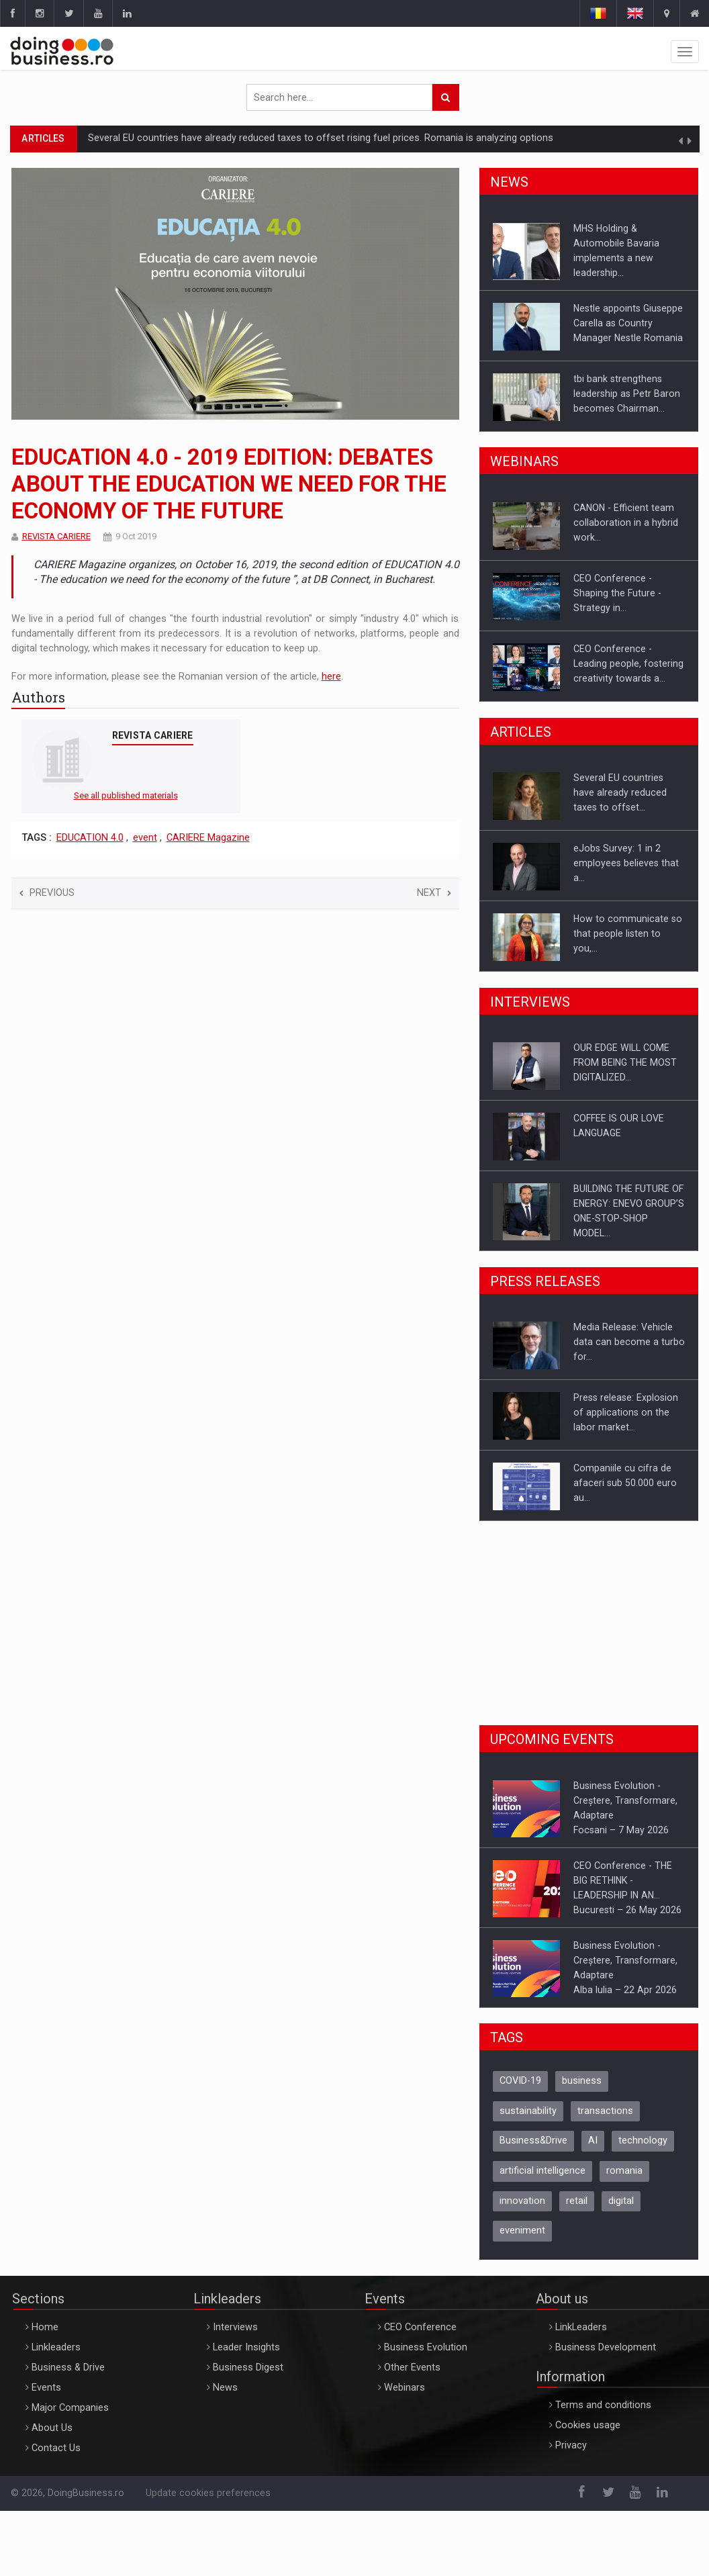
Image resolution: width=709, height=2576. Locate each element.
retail (576, 2201)
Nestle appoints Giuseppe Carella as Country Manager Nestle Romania (628, 323)
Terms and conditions (603, 2405)
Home (45, 2327)
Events (46, 2387)
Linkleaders (56, 2347)
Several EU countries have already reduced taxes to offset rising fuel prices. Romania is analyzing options (320, 138)
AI (593, 2140)
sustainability (528, 2111)
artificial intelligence (542, 2170)
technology (642, 2140)
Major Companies (70, 2407)
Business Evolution (425, 2347)
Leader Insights (246, 2347)
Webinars (404, 2387)
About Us (52, 2428)
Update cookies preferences (208, 2493)
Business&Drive (533, 2140)
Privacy (571, 2445)
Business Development (605, 2347)
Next (434, 893)
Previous (47, 893)
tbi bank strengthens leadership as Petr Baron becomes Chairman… (626, 393)
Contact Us (56, 2448)
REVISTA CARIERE (56, 536)
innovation (522, 2201)
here (331, 676)
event (145, 837)
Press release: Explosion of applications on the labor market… (625, 1412)
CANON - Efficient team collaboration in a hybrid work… (625, 522)
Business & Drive (68, 2367)
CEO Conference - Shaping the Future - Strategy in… (617, 593)
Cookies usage (587, 2425)
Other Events (412, 2367)
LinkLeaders (581, 2327)
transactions (605, 2111)
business (582, 2080)
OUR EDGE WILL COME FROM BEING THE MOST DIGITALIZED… (625, 1062)
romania (624, 2170)
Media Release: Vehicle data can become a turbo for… (629, 1342)
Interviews (235, 2327)
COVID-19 (520, 2080)
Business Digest (248, 2367)
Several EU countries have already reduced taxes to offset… (620, 792)
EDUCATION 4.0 (90, 837)
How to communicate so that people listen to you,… (627, 933)
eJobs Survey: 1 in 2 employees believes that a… (626, 863)
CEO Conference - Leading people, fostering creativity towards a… (628, 663)
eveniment (522, 2230)
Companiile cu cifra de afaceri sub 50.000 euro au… (625, 1483)
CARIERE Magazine (208, 837)
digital (621, 2201)
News (225, 2387)
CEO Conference (420, 2327)
